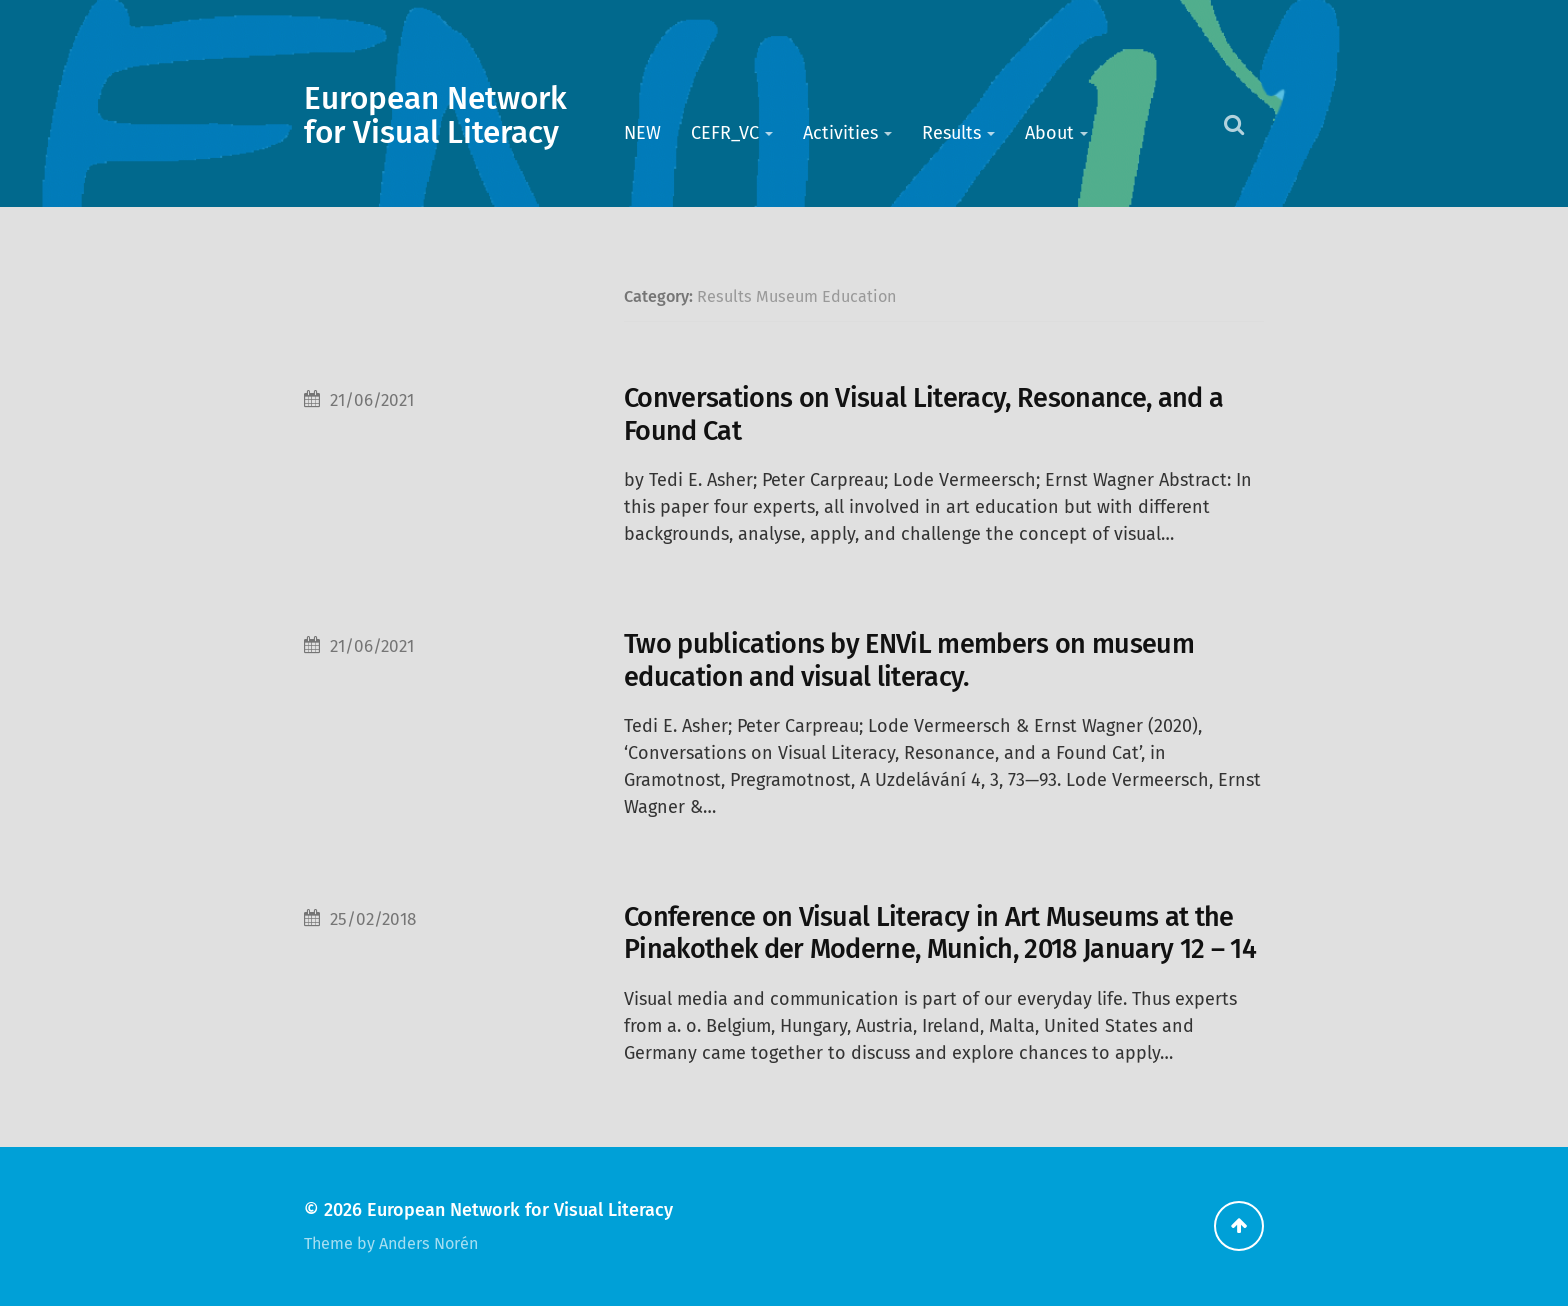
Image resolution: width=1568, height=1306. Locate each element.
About (1049, 133)
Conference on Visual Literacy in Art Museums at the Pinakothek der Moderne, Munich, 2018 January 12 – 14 (940, 933)
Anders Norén (428, 1243)
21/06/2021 (372, 400)
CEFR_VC (725, 133)
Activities (840, 133)
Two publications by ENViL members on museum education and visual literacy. (909, 660)
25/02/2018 (373, 919)
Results (951, 133)
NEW (642, 133)
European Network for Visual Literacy (435, 116)
